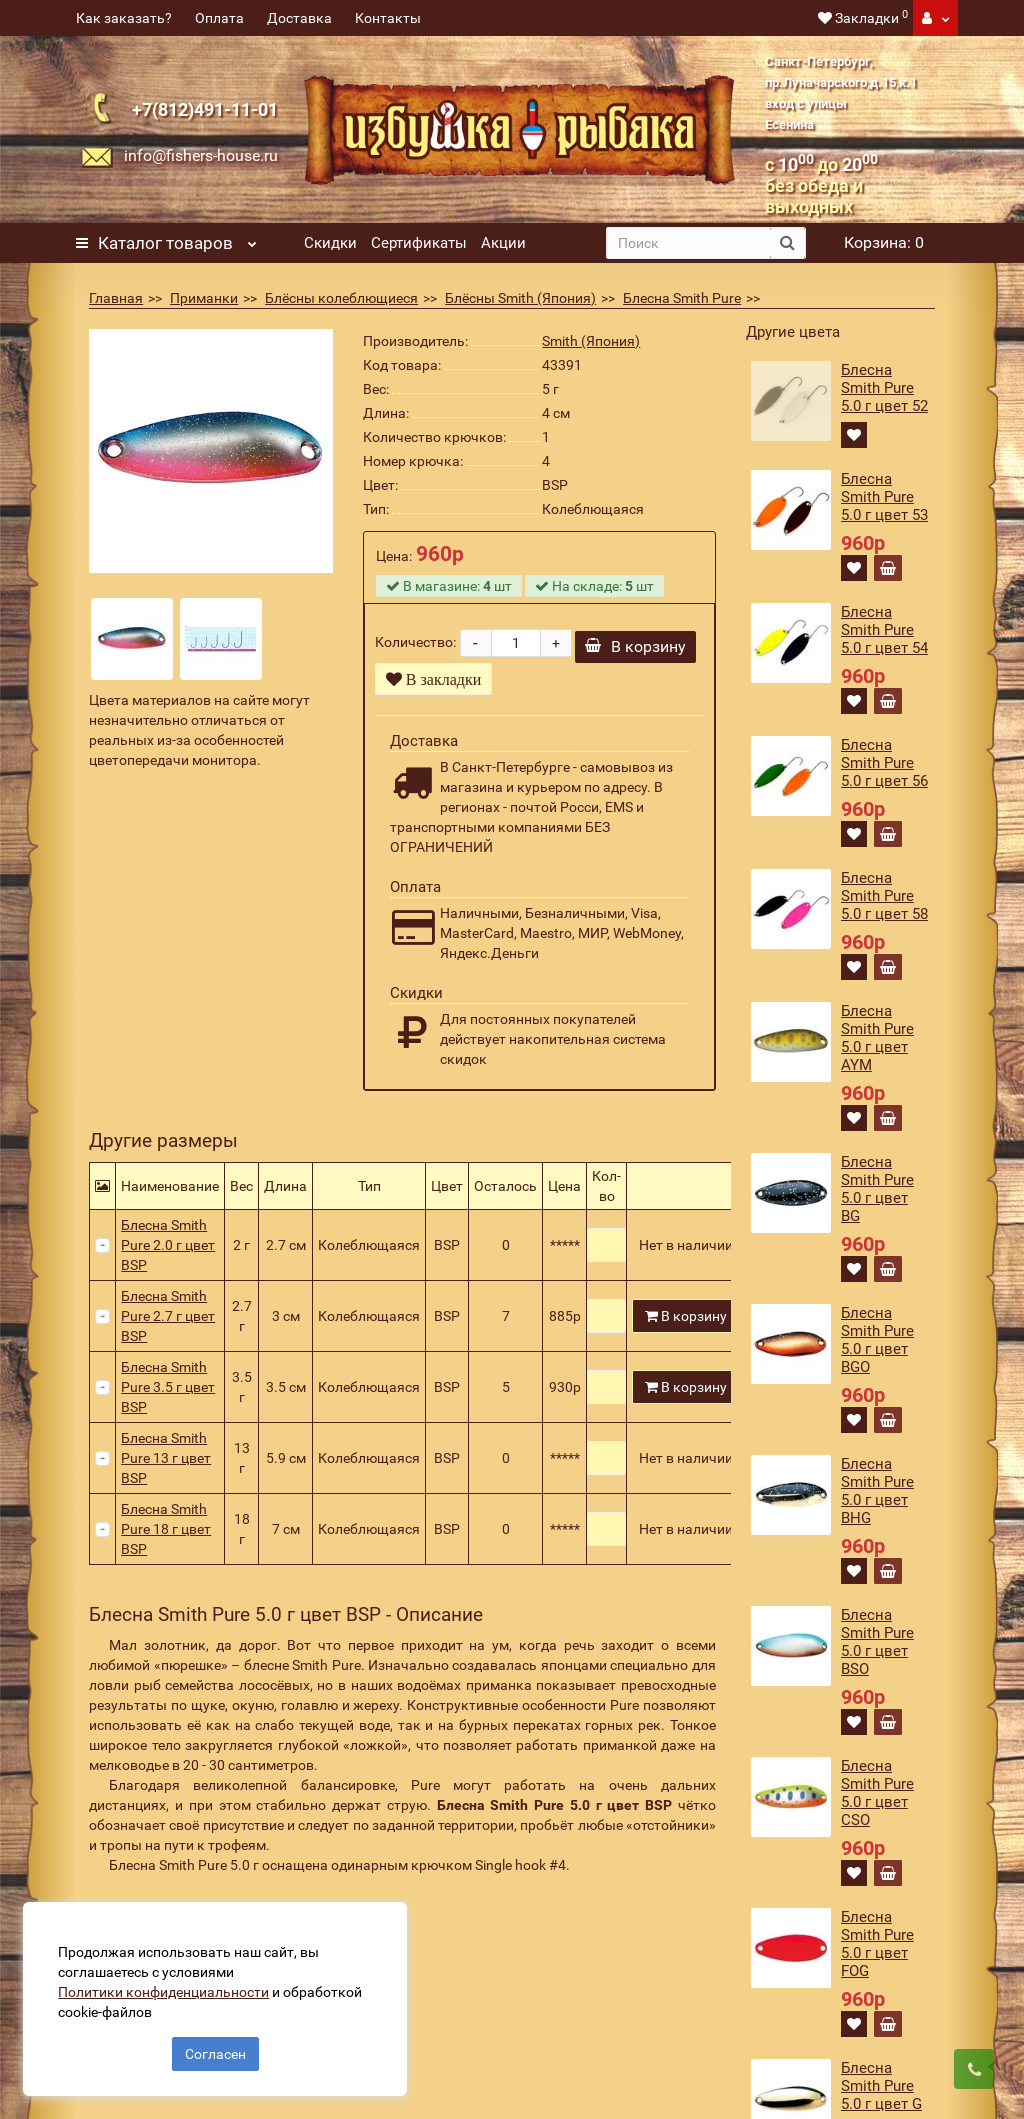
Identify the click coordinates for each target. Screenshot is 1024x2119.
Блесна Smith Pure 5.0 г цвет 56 (884, 763)
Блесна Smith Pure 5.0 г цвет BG (877, 1189)
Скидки (330, 243)
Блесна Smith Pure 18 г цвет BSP (166, 1542)
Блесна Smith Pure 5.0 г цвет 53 (884, 497)
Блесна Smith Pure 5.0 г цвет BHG (877, 1491)
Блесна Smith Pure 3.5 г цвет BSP (168, 1400)
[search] (688, 243)
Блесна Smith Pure (682, 298)
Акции (503, 243)
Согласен (215, 2047)
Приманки (204, 298)
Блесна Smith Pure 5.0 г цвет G (881, 2086)
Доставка (299, 18)
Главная (116, 298)
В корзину (635, 659)
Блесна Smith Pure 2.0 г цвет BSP (168, 1258)
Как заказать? (124, 18)
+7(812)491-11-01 (205, 109)
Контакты (388, 18)
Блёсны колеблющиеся (341, 298)
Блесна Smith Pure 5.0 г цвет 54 (884, 630)
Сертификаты (419, 243)
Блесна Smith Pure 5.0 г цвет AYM (877, 1038)
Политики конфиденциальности (170, 1985)
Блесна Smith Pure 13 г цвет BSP (166, 1471)
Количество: (415, 649)
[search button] (787, 243)
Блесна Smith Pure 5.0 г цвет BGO (877, 1340)
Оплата (219, 18)
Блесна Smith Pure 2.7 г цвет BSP (168, 1329)
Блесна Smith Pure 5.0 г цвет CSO (877, 1793)
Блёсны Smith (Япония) (520, 298)
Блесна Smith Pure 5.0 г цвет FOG (877, 1944)
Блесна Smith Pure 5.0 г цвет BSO (877, 1642)
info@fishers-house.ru (201, 155)
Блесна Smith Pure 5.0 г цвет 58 (884, 896)
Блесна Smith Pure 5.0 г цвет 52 (884, 388)
